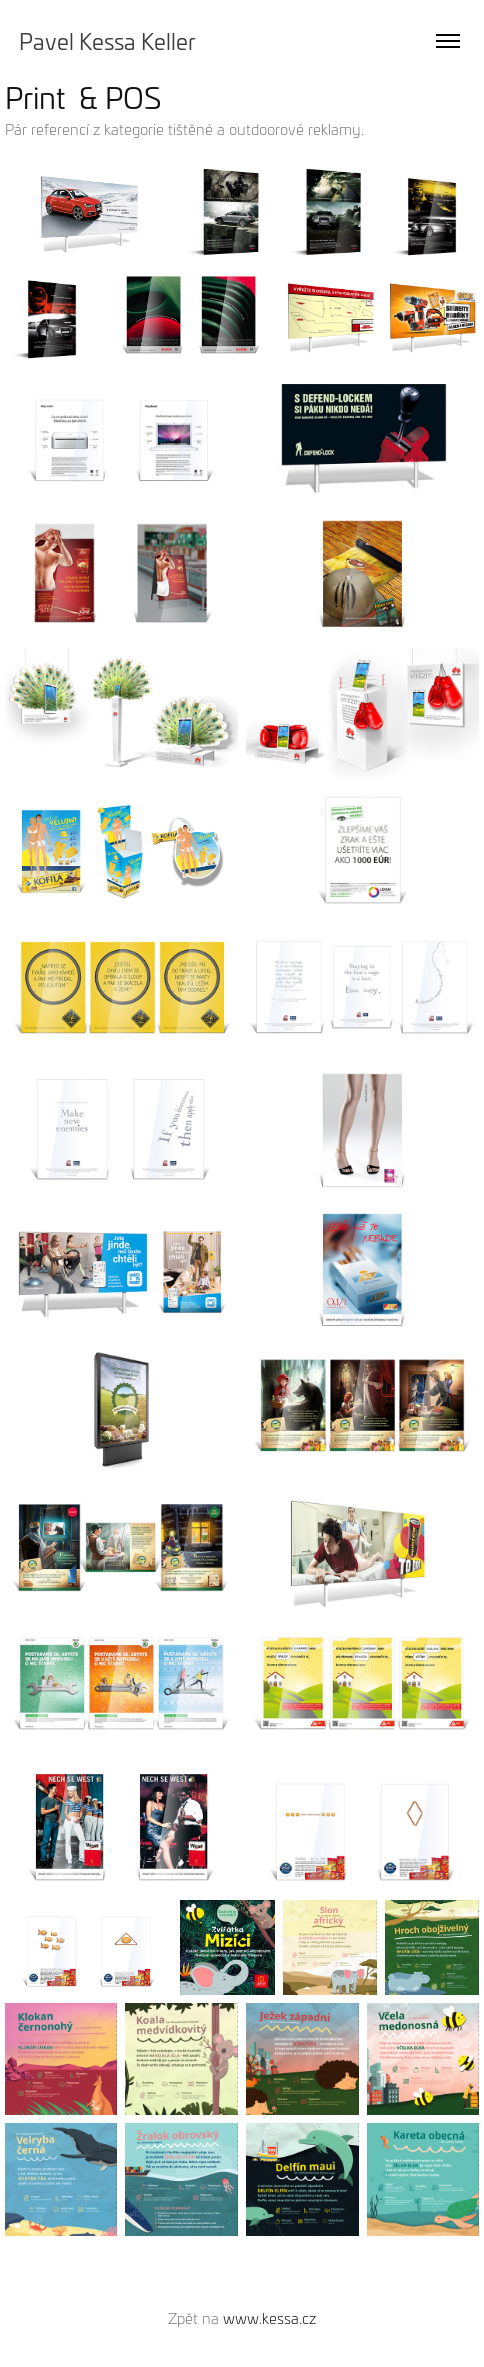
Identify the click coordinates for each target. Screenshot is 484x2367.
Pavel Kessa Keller (107, 41)
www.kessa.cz (269, 2318)
